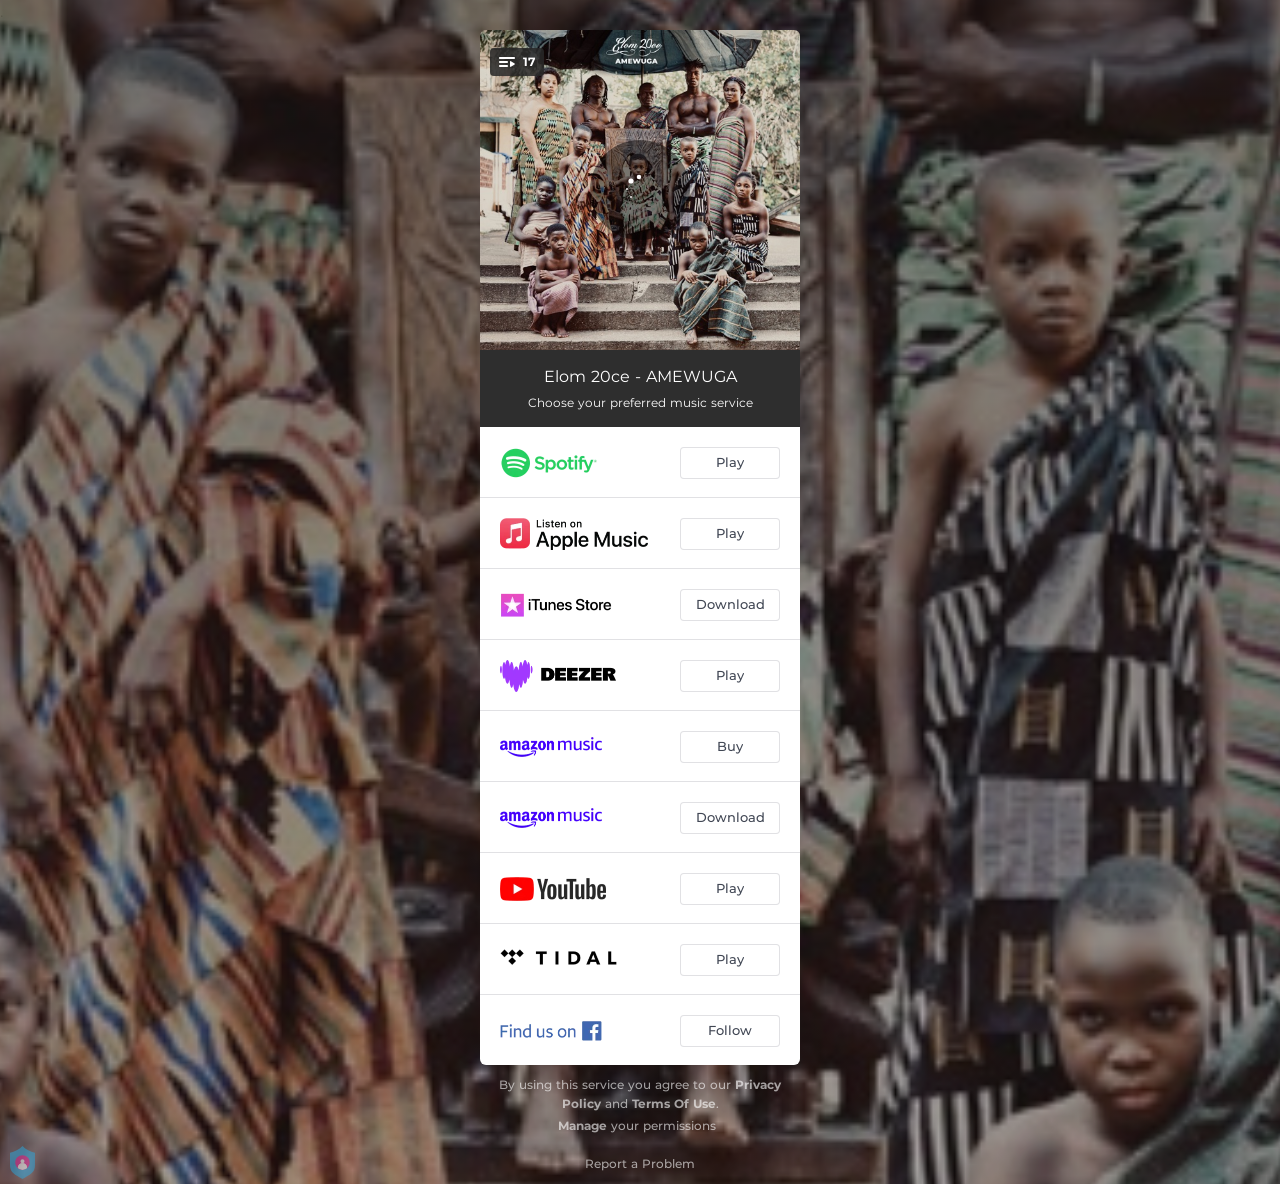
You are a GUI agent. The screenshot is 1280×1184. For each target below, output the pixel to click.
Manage (582, 1125)
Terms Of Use (674, 1103)
